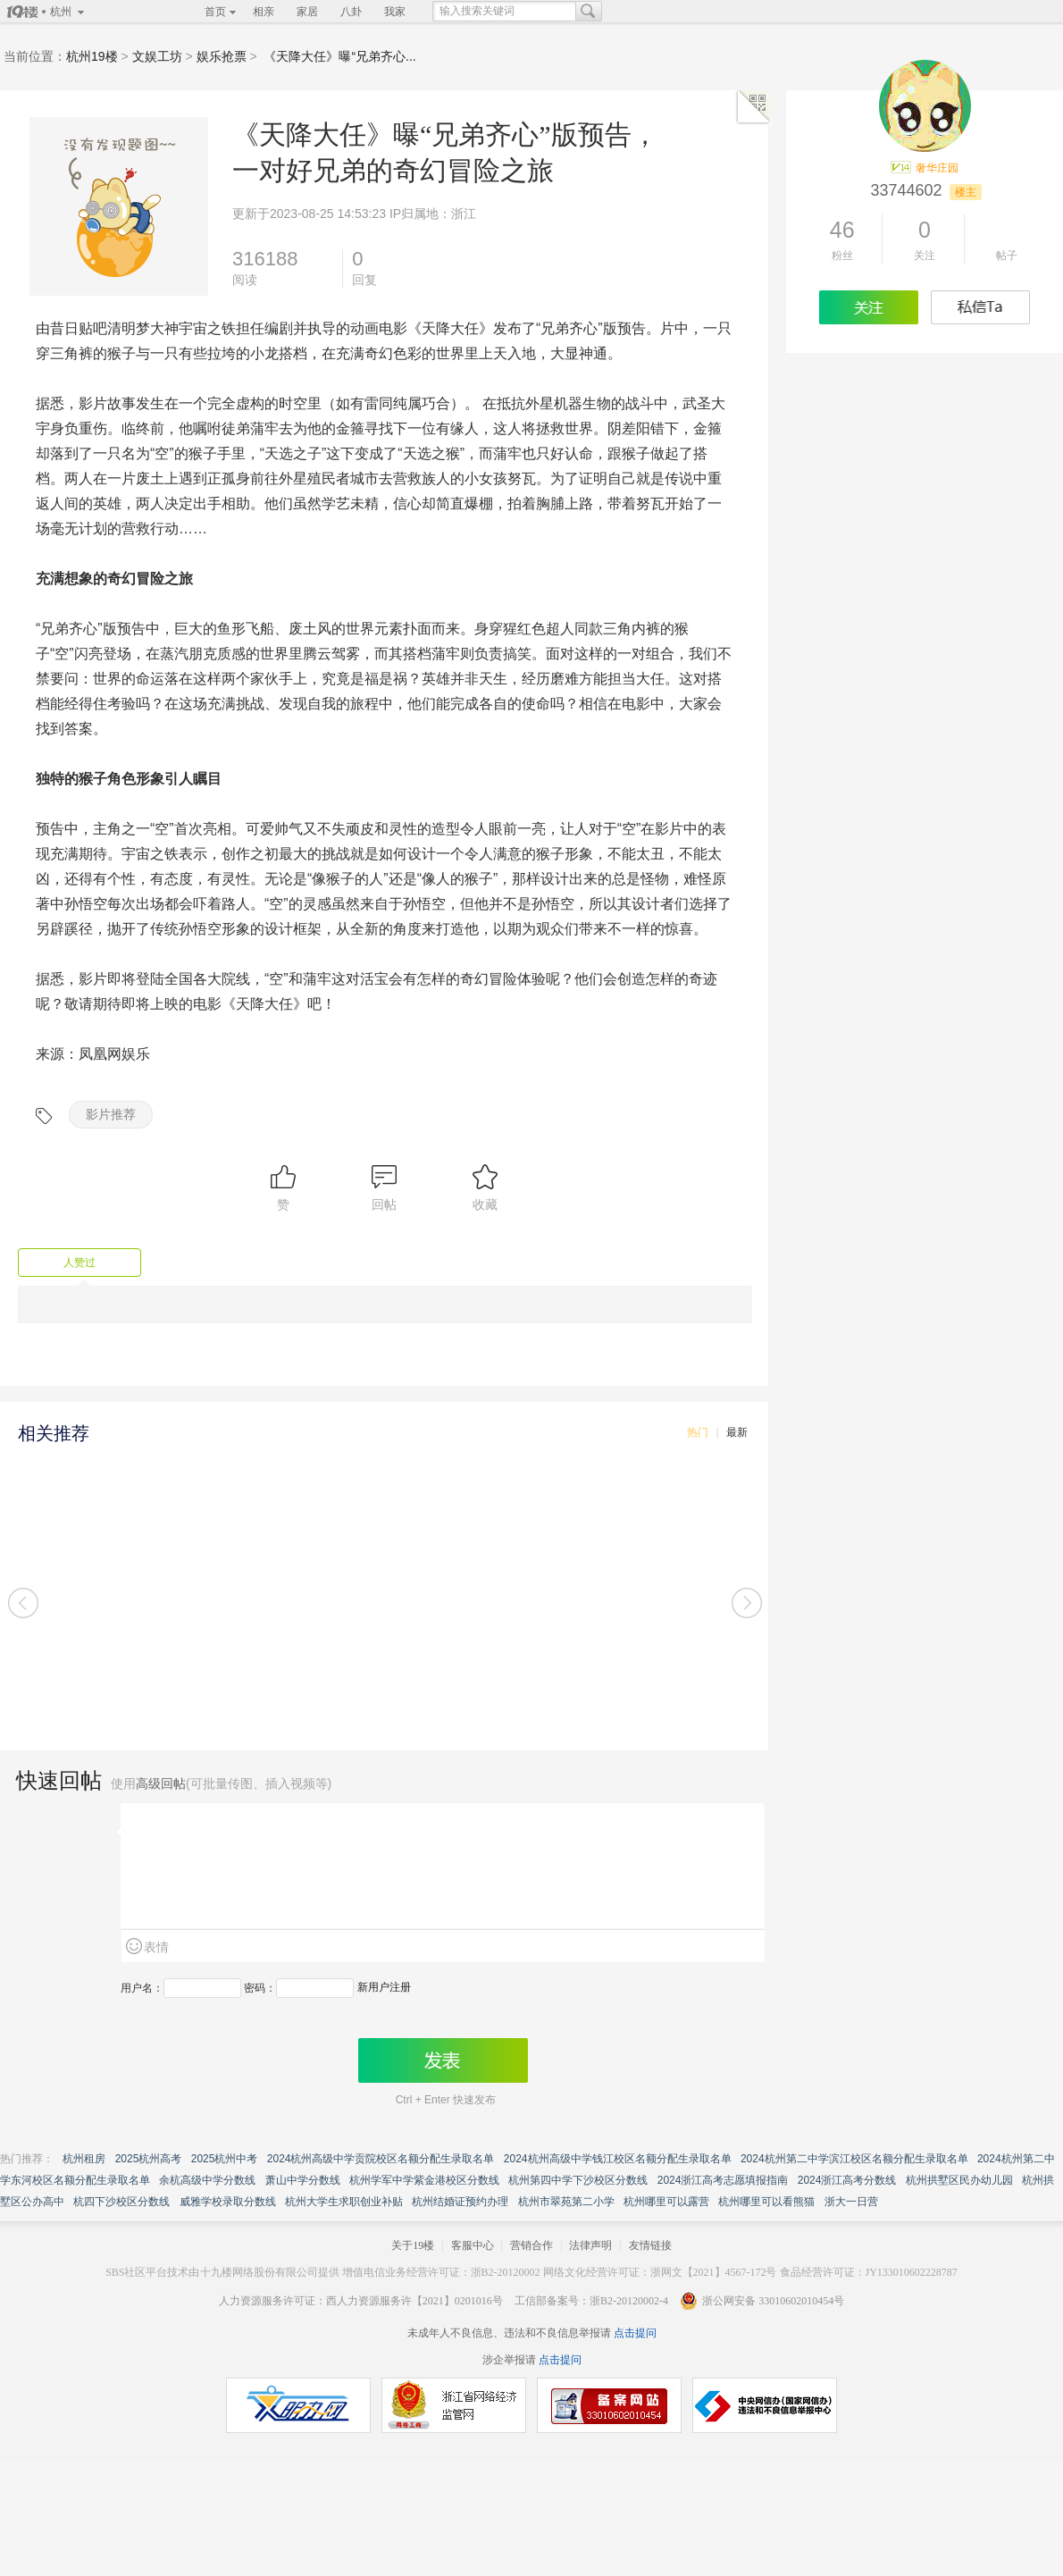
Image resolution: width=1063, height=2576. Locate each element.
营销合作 (531, 2245)
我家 (395, 11)
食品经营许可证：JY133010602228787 (869, 2272)
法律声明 (590, 2245)
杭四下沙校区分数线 (121, 2201)
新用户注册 (384, 1987)
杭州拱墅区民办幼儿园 (959, 2180)
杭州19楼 (92, 56)
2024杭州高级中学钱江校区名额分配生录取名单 (618, 2158)
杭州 (60, 11)
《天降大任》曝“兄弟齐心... (339, 56)
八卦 (351, 11)
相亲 (263, 11)
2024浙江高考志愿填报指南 (723, 2180)
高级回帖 (161, 1783)
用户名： (142, 1988)
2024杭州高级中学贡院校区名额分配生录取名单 (381, 2158)
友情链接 (650, 2245)
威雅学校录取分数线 (228, 2201)
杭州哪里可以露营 (666, 2201)
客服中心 (472, 2245)
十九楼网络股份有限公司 (259, 2272)
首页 (215, 11)
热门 (697, 1432)
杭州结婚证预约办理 (460, 2201)
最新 (737, 1432)
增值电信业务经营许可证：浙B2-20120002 (441, 2272)
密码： (260, 1988)
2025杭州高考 (148, 2158)
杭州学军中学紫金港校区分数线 (424, 2180)
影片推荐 (111, 1114)
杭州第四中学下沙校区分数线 (578, 2180)
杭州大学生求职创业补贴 (344, 2201)
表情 (156, 1947)
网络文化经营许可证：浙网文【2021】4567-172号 (660, 2272)
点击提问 (634, 2333)
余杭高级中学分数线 (207, 2180)
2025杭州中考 (224, 2158)
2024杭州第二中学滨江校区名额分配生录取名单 (854, 2158)
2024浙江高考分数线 (847, 2180)
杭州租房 (84, 2158)
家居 (307, 11)
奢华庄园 (937, 168)
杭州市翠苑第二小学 (566, 2201)
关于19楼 (412, 2245)
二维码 (754, 107)
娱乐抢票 (222, 56)
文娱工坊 (157, 56)
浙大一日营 (851, 2201)
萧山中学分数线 (302, 2180)
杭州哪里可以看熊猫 (766, 2201)
